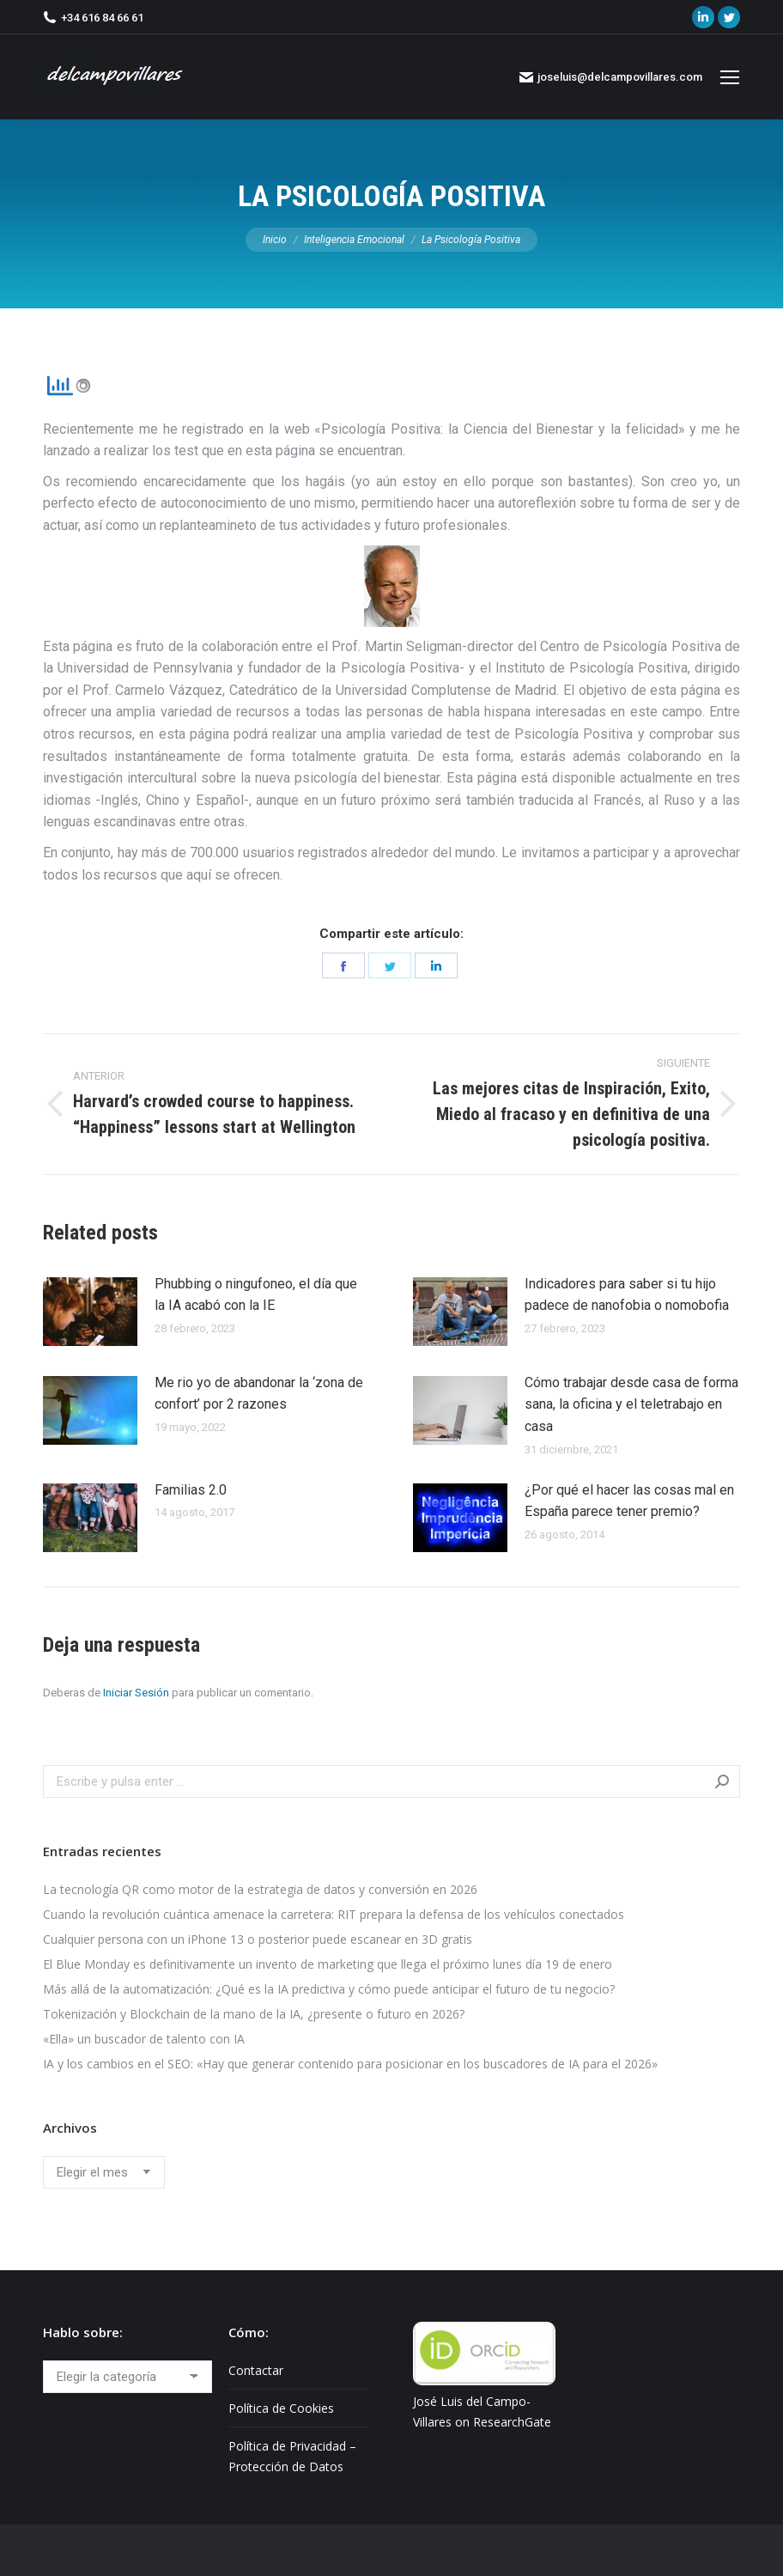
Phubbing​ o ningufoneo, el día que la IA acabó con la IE (256, 1295)
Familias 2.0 (191, 1490)
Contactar (255, 2370)
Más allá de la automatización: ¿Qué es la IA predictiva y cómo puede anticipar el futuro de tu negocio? (329, 1989)
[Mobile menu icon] (729, 77)
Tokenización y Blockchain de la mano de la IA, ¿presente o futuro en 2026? (253, 2014)
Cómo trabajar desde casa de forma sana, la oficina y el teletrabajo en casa (631, 1404)
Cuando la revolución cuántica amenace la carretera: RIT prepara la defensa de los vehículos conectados (333, 1914)
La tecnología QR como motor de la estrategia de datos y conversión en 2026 (260, 1889)
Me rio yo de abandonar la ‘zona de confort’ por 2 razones (259, 1393)
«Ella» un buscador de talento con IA (144, 2039)
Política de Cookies (281, 2408)
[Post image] (90, 1311)
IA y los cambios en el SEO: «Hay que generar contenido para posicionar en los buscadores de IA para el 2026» (350, 2063)
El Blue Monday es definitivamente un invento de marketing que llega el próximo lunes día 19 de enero (327, 1964)
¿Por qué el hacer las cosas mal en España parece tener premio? (629, 1501)
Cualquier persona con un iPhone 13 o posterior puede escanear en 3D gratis (257, 1939)
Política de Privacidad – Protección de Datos (292, 2456)
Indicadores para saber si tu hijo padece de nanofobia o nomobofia (627, 1295)
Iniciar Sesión (136, 1692)
